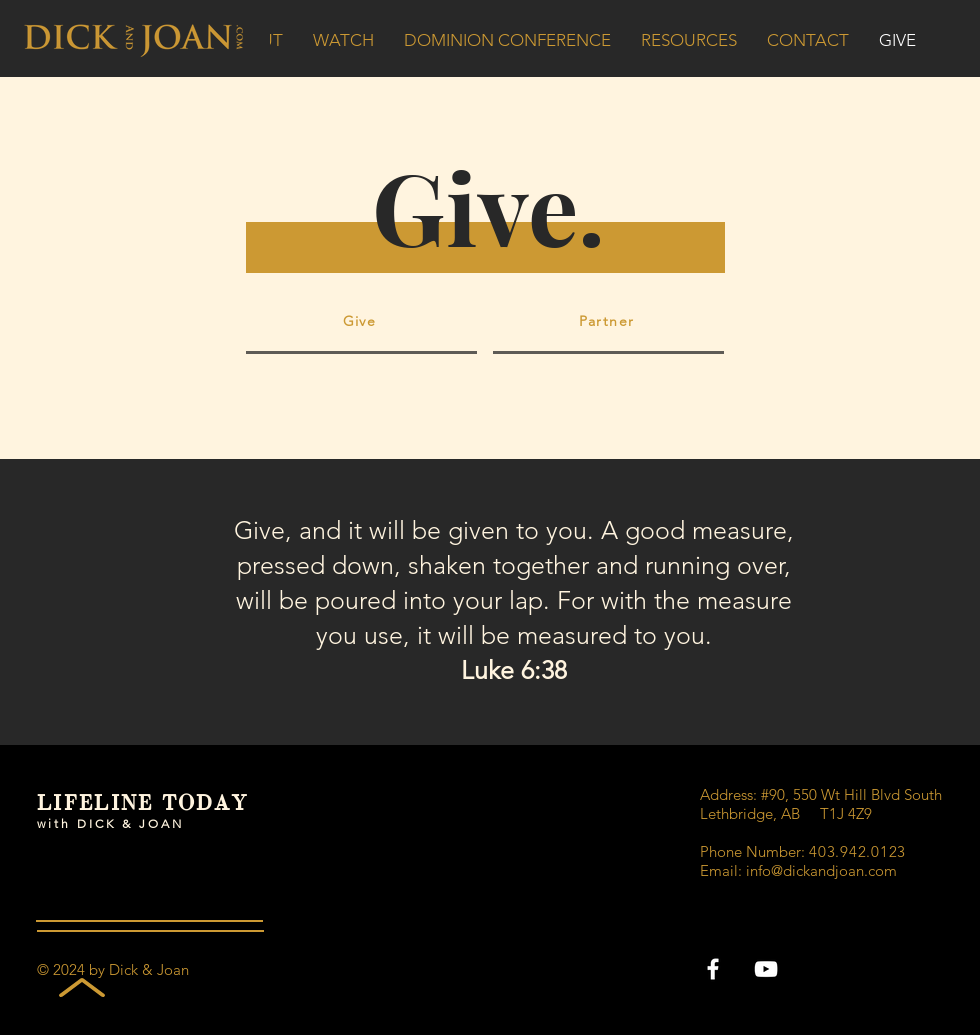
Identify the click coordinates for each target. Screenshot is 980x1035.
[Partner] (608, 323)
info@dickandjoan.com (821, 870)
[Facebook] (713, 969)
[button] (507, 40)
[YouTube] (766, 969)
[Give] (361, 323)
